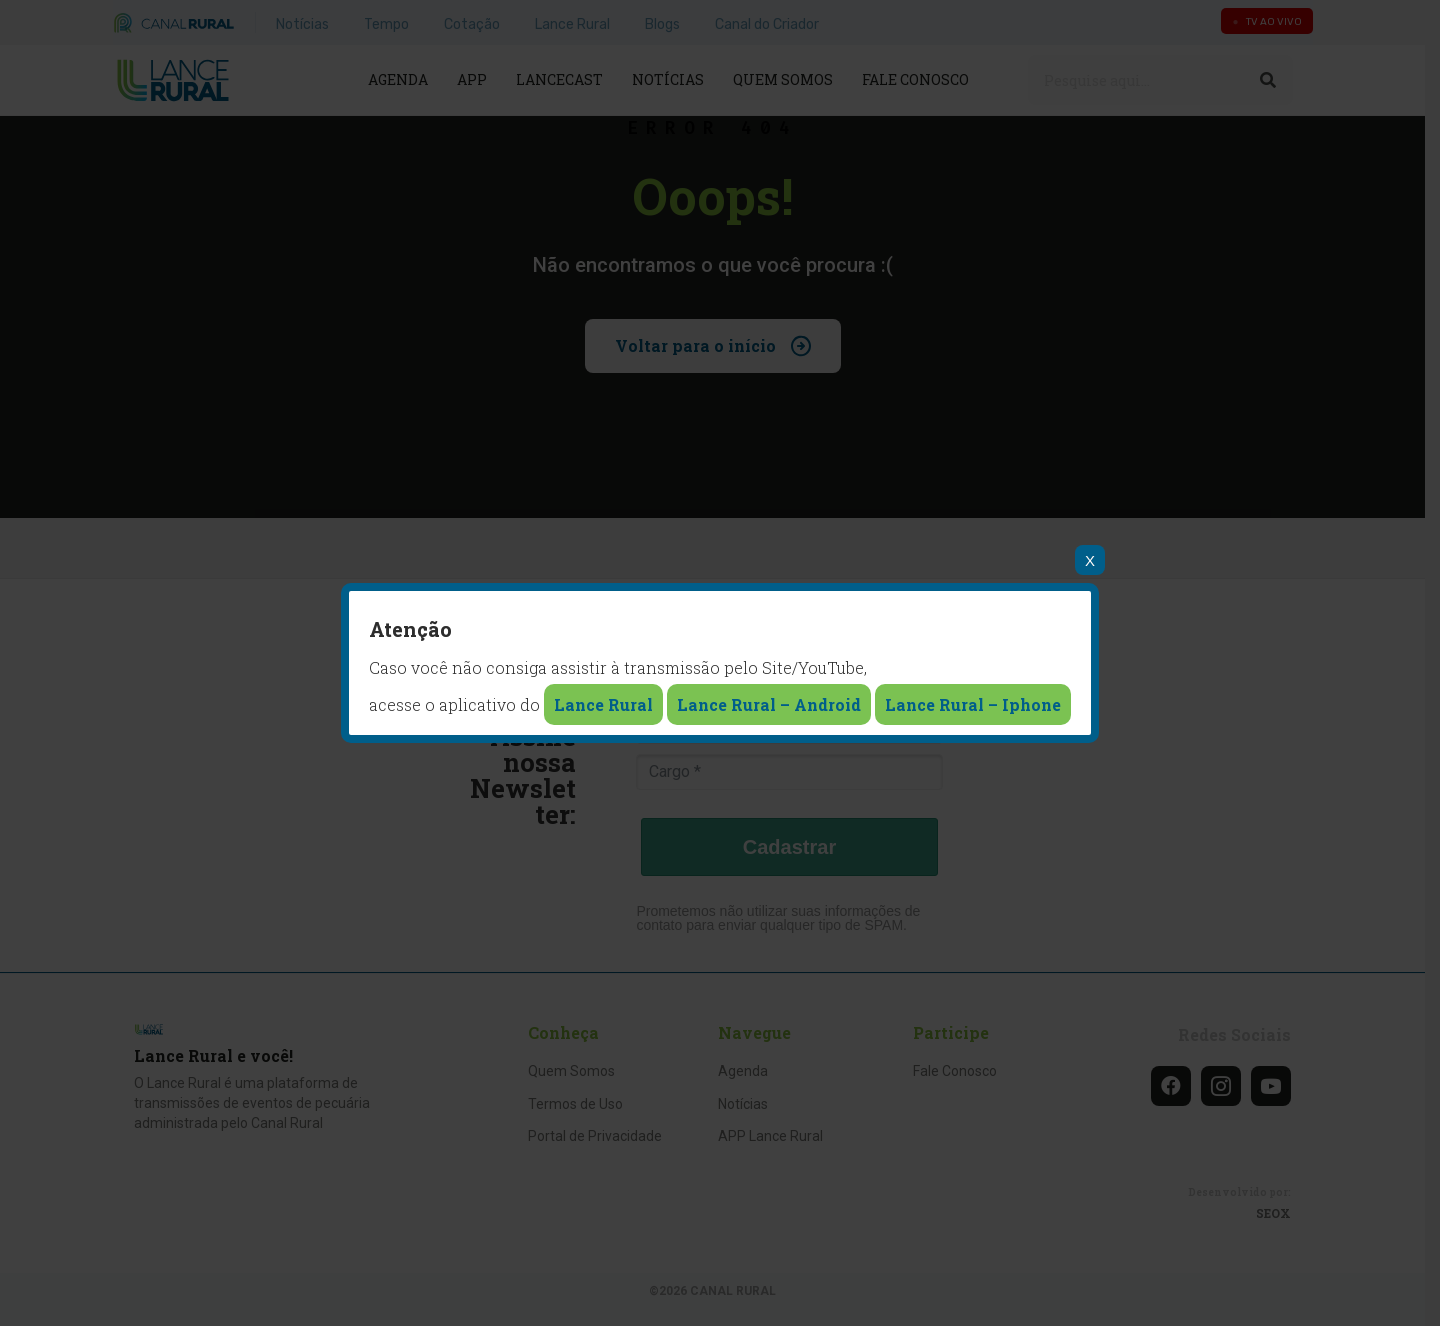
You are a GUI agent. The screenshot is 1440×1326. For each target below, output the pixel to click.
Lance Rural (603, 704)
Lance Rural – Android (769, 704)
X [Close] (1090, 560)
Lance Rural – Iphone (973, 704)
